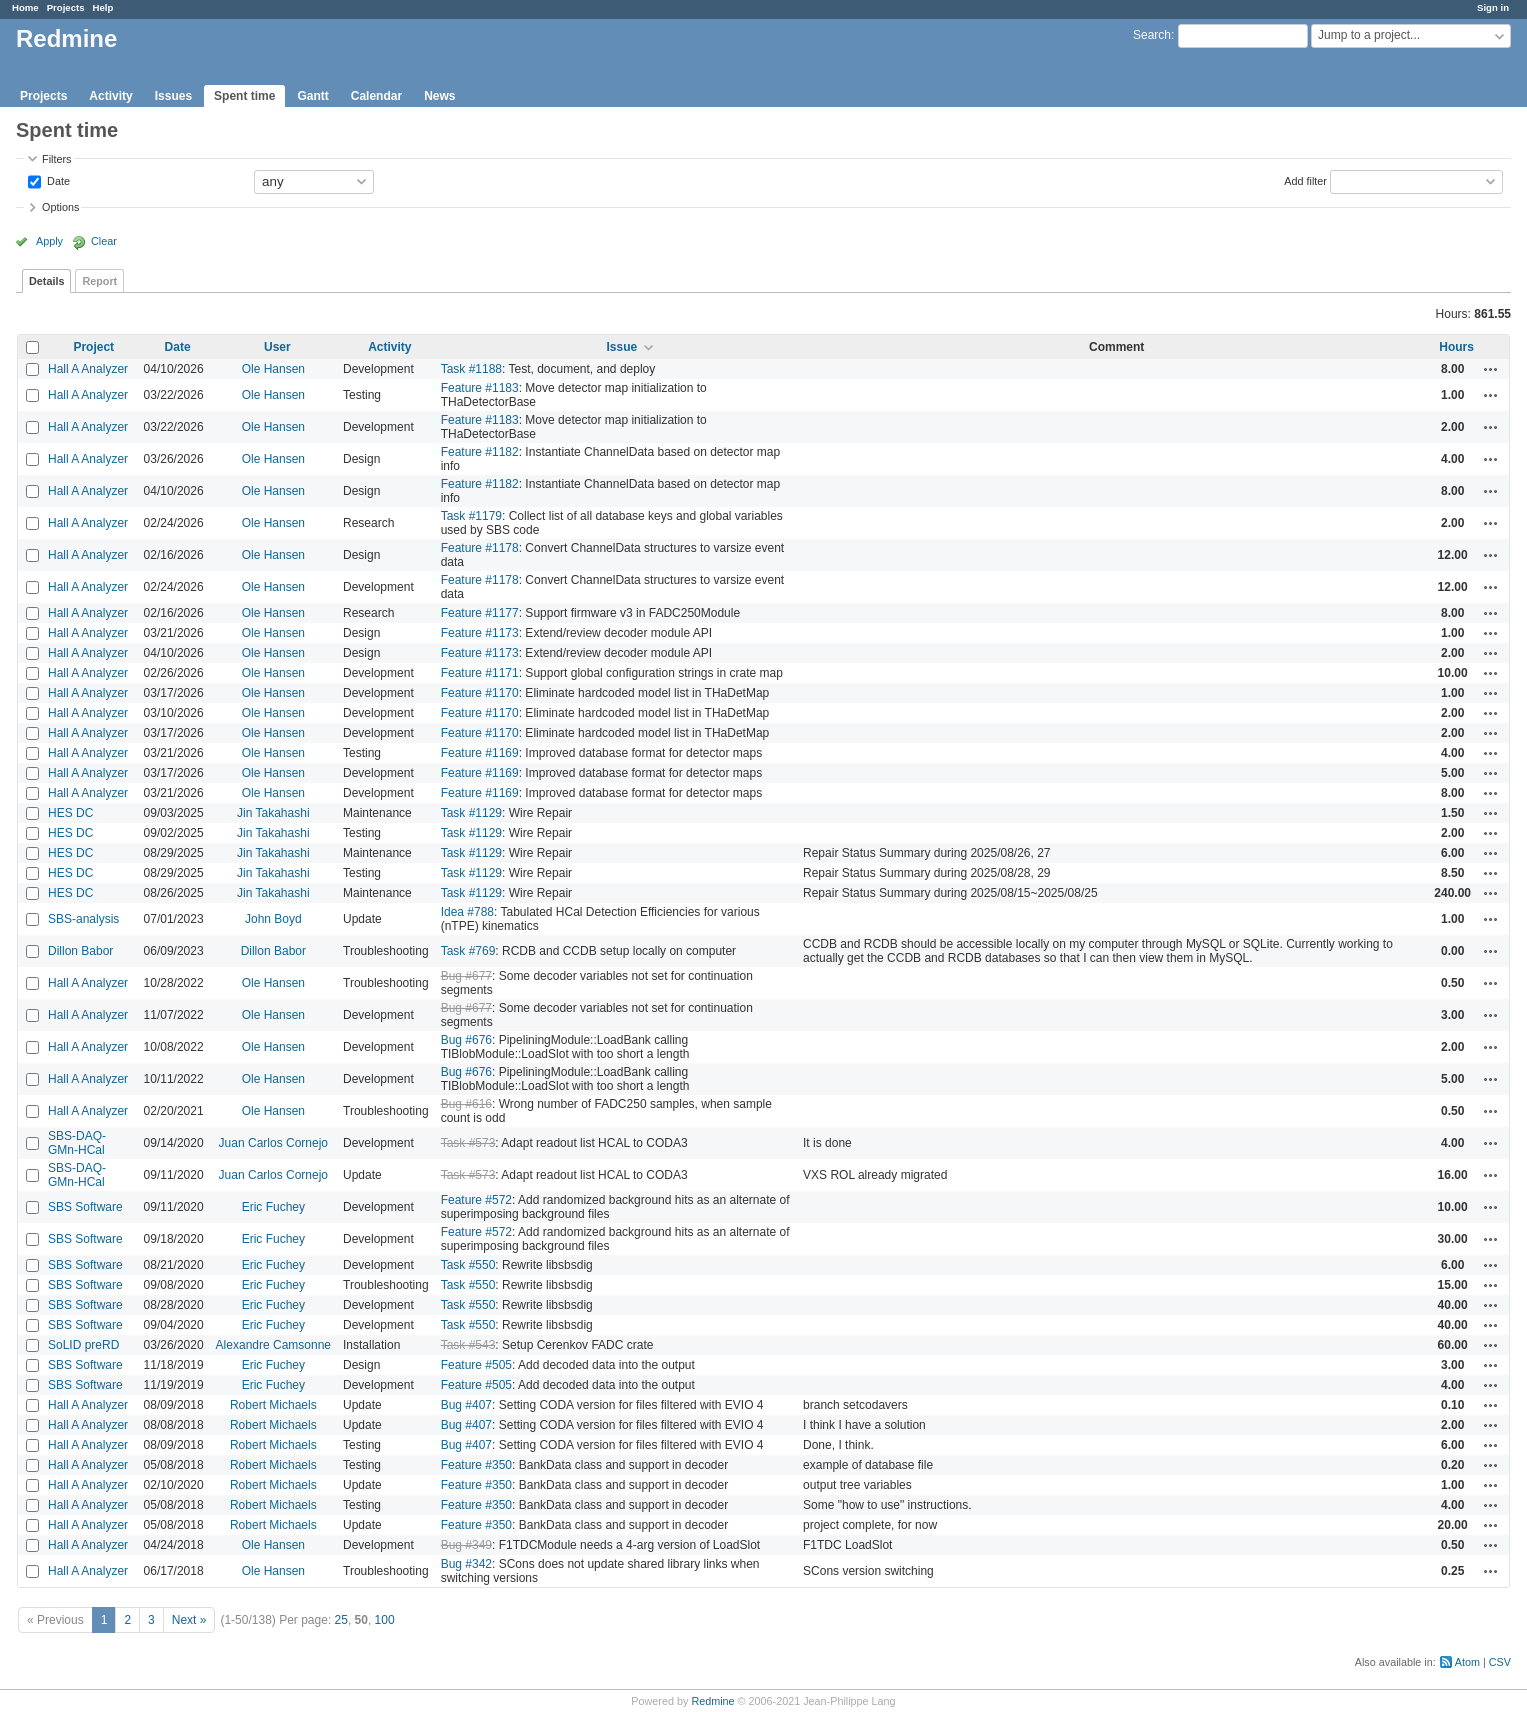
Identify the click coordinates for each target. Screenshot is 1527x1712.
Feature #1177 (480, 613)
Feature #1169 (480, 753)
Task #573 (468, 1143)
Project (93, 347)
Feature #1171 (480, 673)
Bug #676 (466, 1040)
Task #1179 (471, 516)
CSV (1500, 1662)
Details (46, 281)
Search (1152, 35)
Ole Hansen (273, 369)
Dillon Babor (80, 951)
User (277, 347)
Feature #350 (476, 1465)
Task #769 (468, 951)
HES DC (70, 813)
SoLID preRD (83, 1345)
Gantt (312, 96)
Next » (189, 1620)
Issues (173, 96)
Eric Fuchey (273, 1207)
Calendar (376, 96)
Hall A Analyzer (88, 369)
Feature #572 (476, 1200)
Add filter (1305, 180)
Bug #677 (466, 976)
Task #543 (468, 1345)
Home (25, 7)
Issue (621, 347)
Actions (1491, 369)
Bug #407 (466, 1405)
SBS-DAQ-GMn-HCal (77, 1143)
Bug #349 (466, 1545)
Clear (104, 241)
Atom (1467, 1662)
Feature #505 (476, 1365)
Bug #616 (466, 1104)
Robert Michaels (273, 1405)
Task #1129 (471, 813)
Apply (49, 241)
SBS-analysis (83, 919)
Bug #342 (466, 1564)
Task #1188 (471, 369)
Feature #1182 (480, 452)
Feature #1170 (480, 693)
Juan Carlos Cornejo (273, 1143)
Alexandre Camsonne (273, 1345)
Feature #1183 (480, 388)
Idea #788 (467, 912)
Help (103, 7)
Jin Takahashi (273, 813)
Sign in (1493, 7)
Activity (110, 96)
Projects (66, 7)
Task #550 (468, 1265)
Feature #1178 (480, 548)
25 (341, 1620)
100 (385, 1620)
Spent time (244, 96)
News (439, 96)
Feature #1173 (480, 633)
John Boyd (273, 919)
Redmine (712, 1701)
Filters (56, 159)
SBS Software (85, 1207)
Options (60, 207)
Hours (1456, 347)
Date (57, 180)
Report (99, 281)
